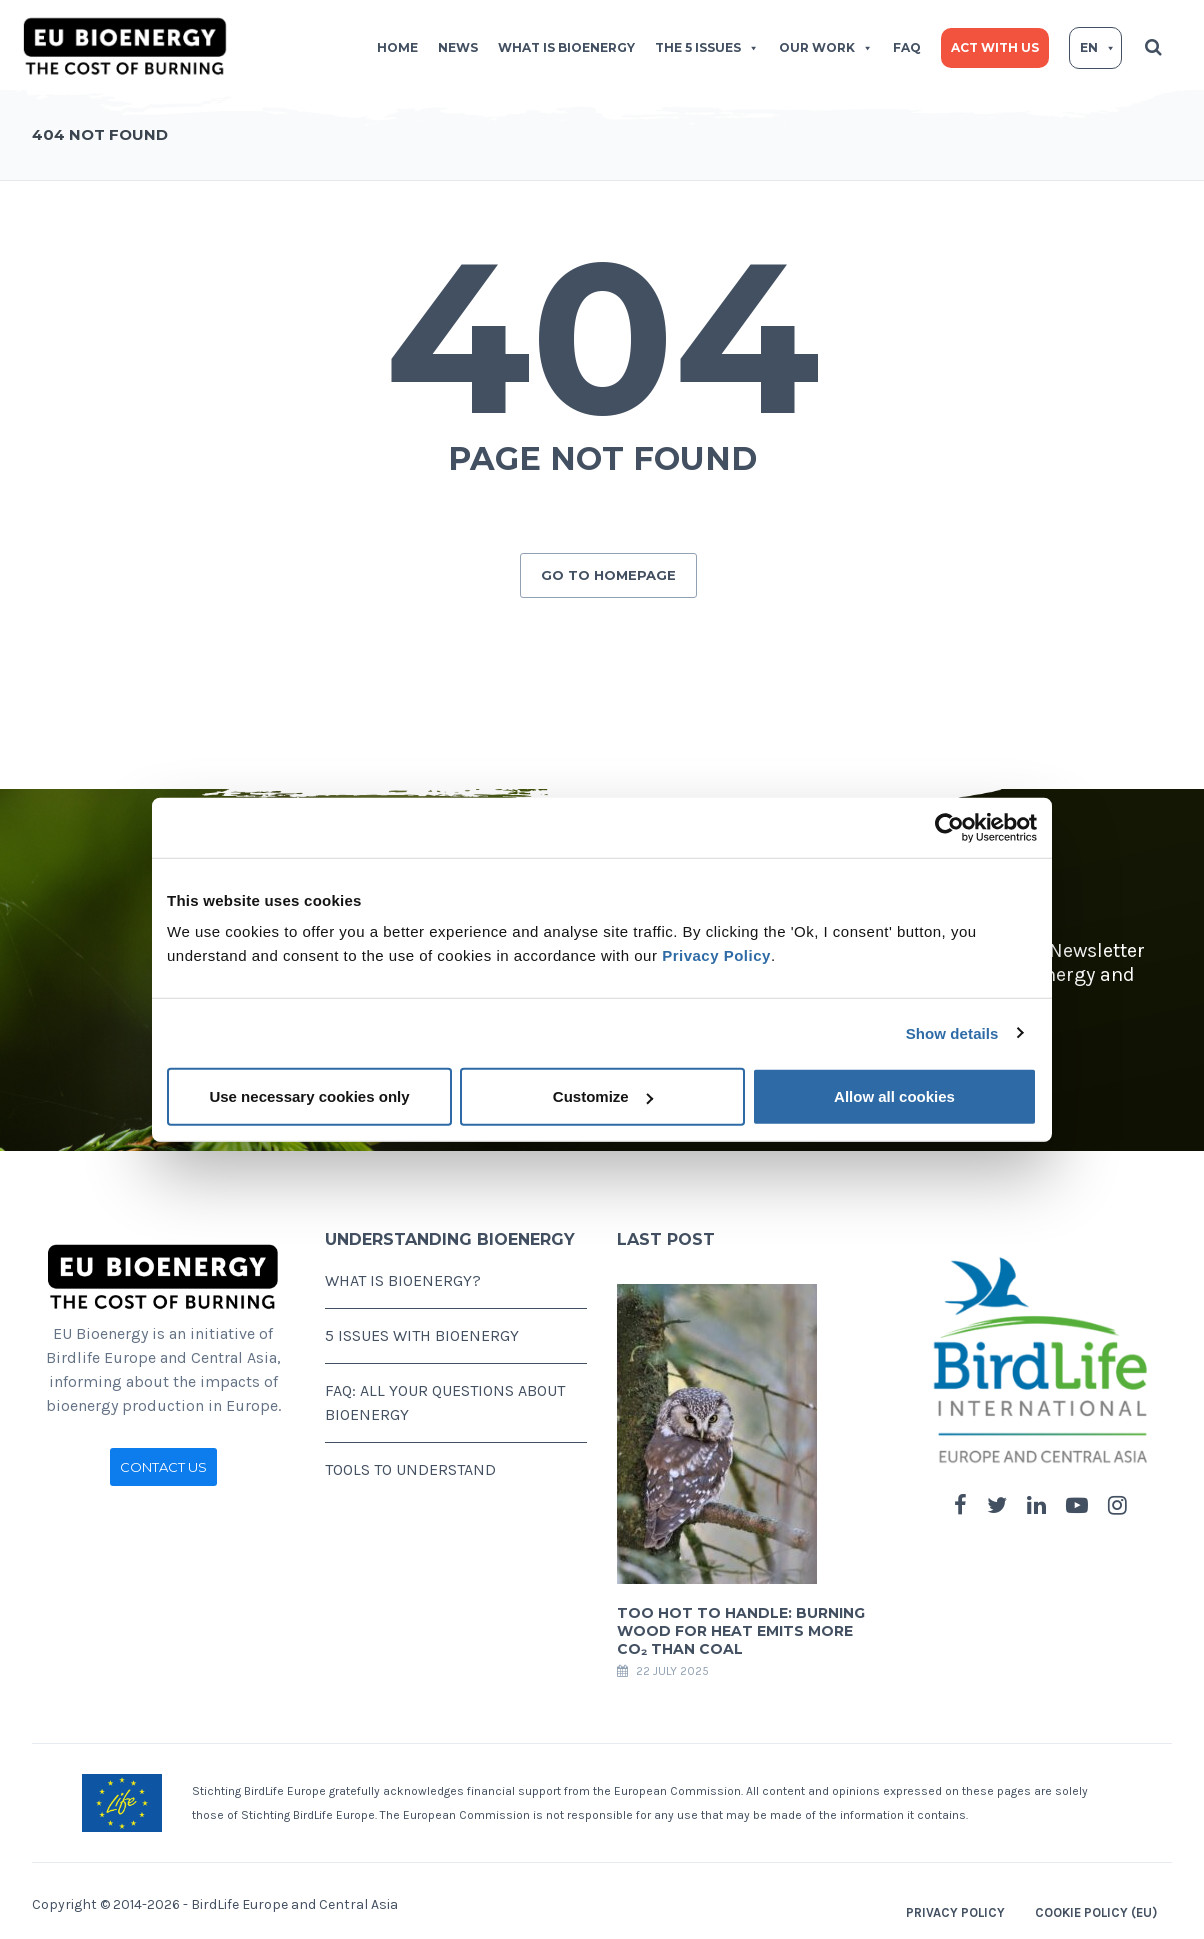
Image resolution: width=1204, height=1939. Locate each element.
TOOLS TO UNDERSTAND (410, 1461)
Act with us (995, 47)
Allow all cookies (894, 1096)
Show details (952, 1032)
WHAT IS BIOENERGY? (403, 1272)
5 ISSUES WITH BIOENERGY (422, 1327)
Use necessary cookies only (309, 1096)
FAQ (907, 47)
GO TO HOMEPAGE (608, 567)
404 (602, 337)
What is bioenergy (566, 47)
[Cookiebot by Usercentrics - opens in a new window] (949, 827)
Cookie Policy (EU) (1096, 1904)
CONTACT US (163, 1459)
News (458, 47)
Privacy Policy (716, 955)
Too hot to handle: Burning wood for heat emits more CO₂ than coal (741, 1623)
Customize (603, 1096)
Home (397, 47)
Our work (826, 47)
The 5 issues (707, 47)
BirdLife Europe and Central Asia (294, 1896)
